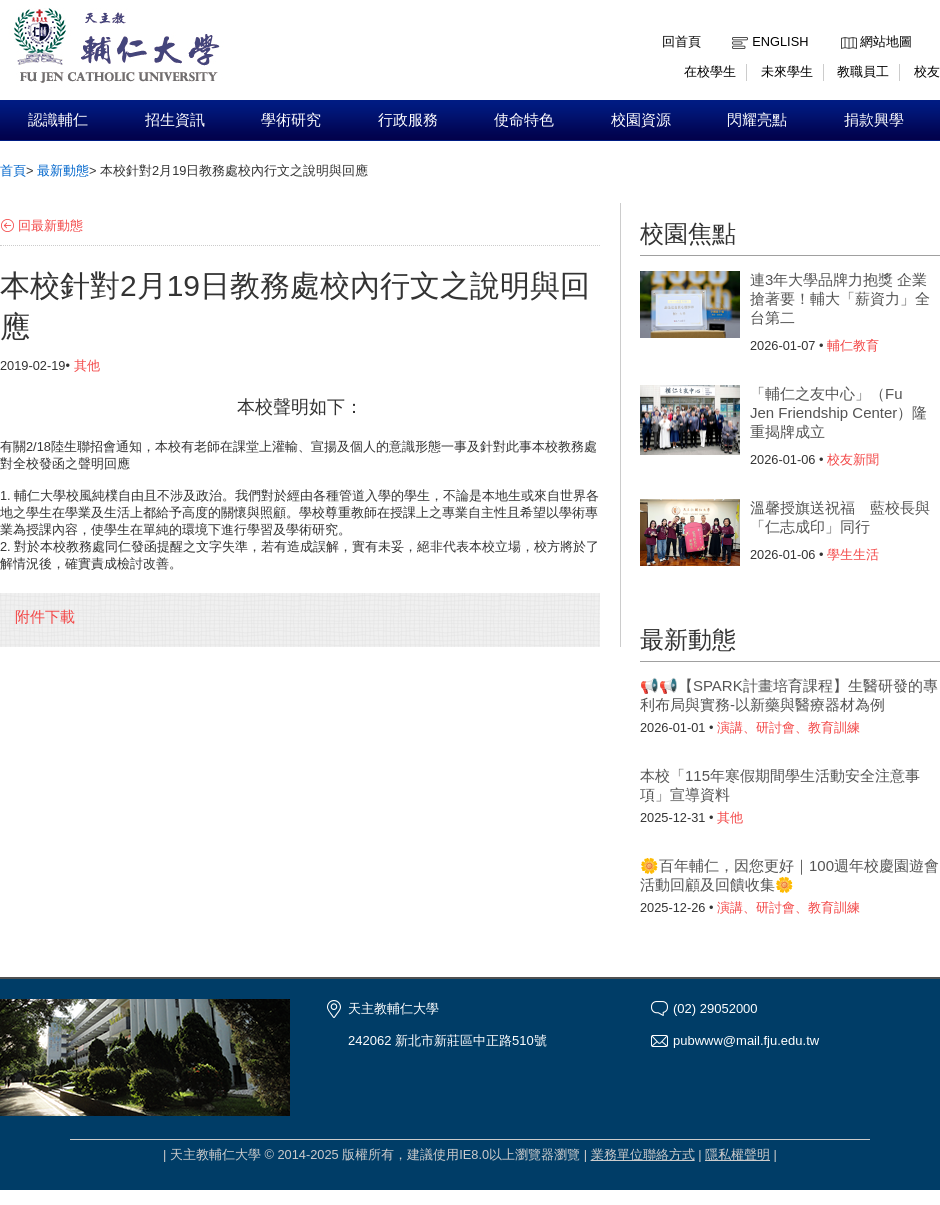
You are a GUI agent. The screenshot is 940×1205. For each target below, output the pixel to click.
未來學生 (787, 71)
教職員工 (863, 71)
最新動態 (63, 170)
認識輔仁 (58, 120)
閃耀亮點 (757, 120)
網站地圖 (886, 41)
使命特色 (524, 120)
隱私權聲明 (737, 1154)
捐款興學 (874, 120)
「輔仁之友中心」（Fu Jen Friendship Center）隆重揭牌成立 (838, 412)
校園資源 (641, 120)
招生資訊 (175, 120)
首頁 (13, 170)
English (780, 41)
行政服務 (408, 120)
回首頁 (681, 41)
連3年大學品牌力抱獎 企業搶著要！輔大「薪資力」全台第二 (840, 298)
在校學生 (710, 71)
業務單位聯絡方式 (643, 1154)
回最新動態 (50, 225)
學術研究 (291, 120)
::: (845, 26)
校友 (927, 71)
